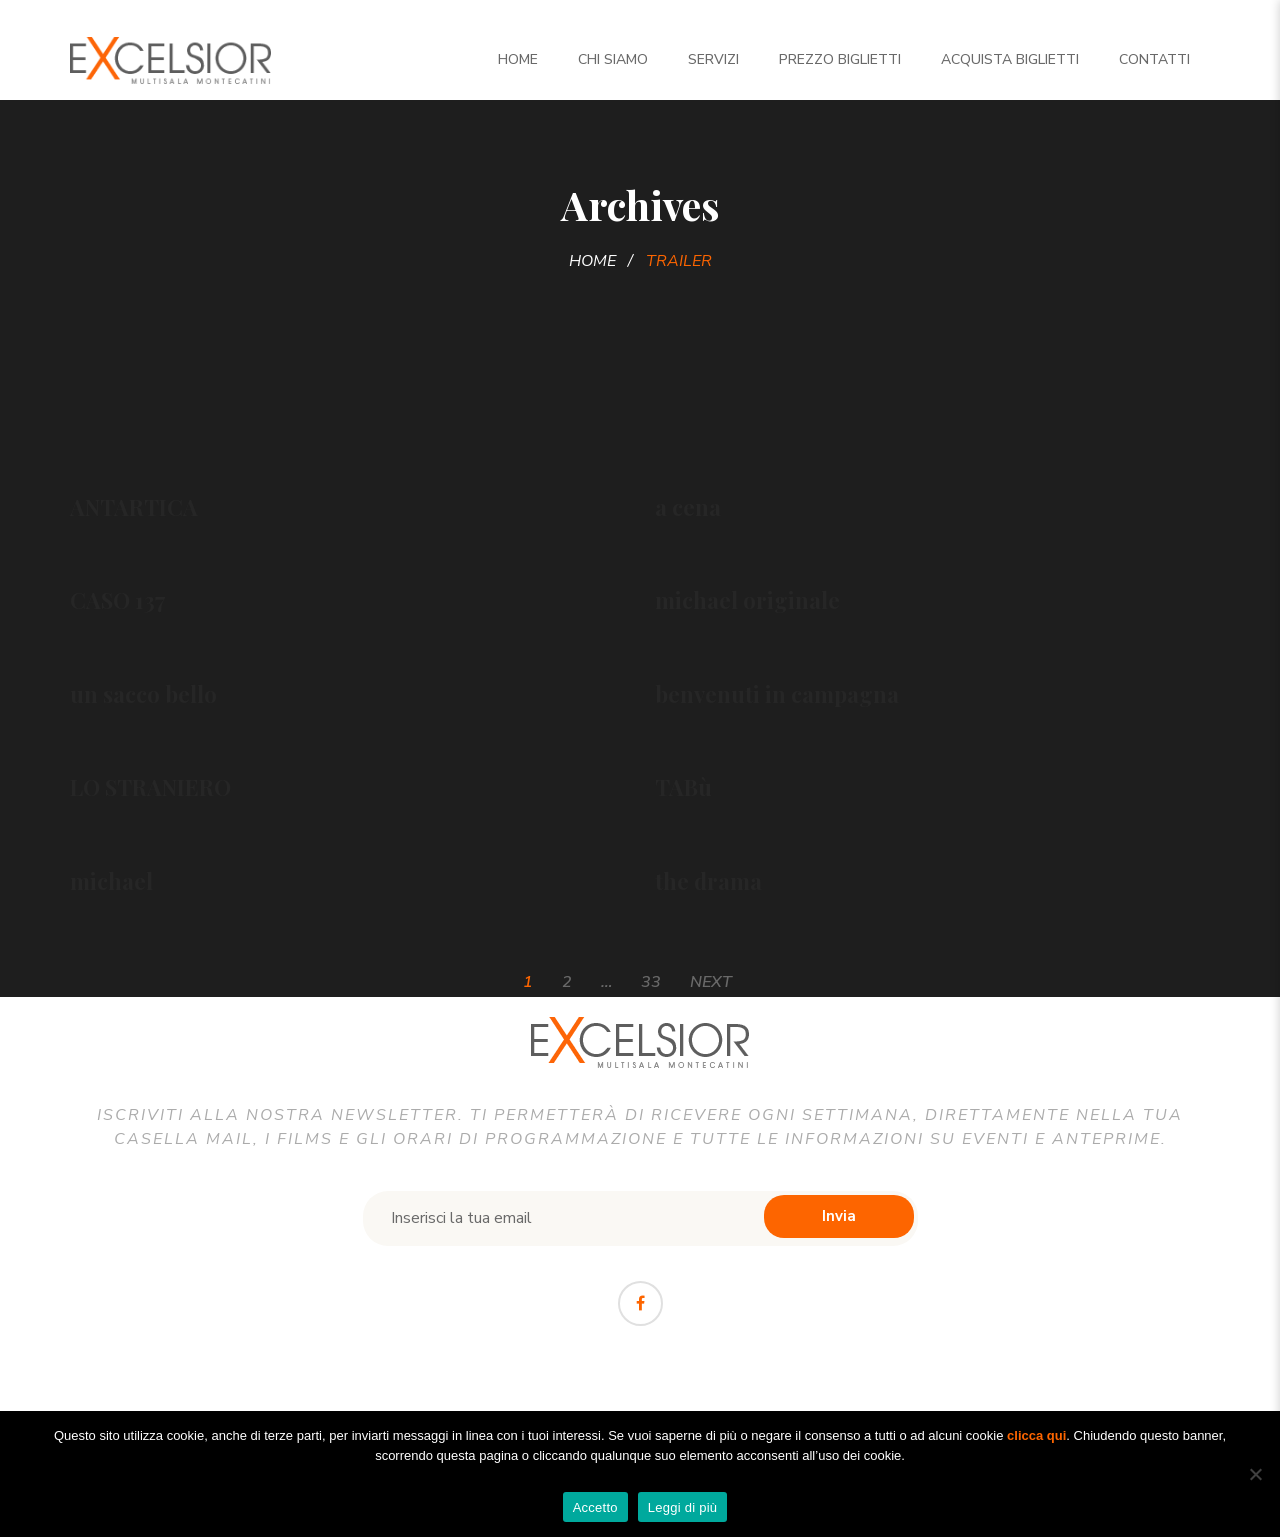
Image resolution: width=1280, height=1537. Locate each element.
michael (111, 881)
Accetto (595, 1507)
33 (651, 982)
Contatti (1154, 59)
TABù (683, 787)
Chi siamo (613, 59)
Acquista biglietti (1010, 59)
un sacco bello (143, 694)
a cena (688, 507)
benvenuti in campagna (777, 694)
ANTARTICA (134, 507)
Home (518, 59)
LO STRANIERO (150, 787)
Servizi (713, 59)
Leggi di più (683, 1507)
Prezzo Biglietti (840, 59)
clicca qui (1036, 1435)
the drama (708, 881)
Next (711, 982)
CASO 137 (117, 600)
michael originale (747, 600)
